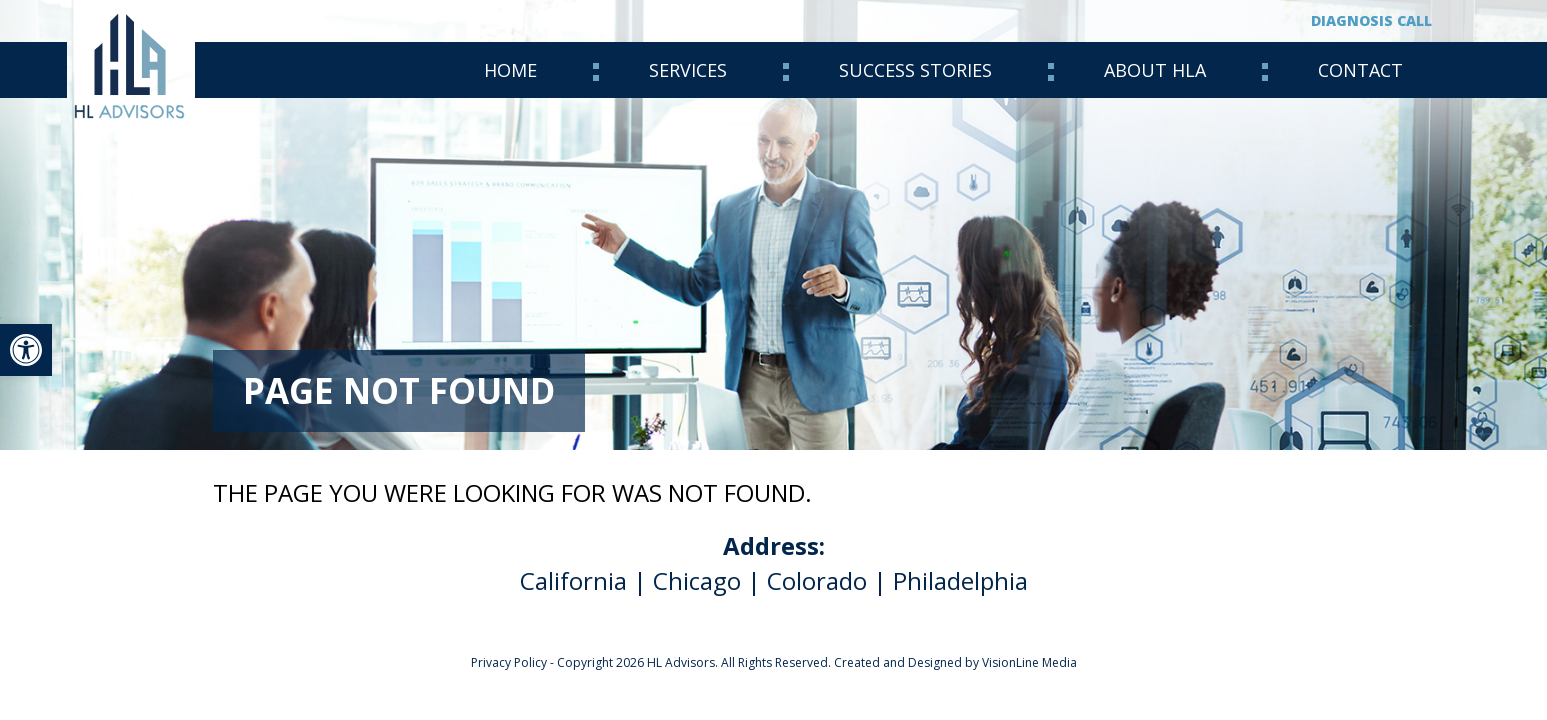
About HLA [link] (1155, 70)
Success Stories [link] (915, 70)
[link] (26, 350)
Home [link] (510, 70)
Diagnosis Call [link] (1371, 20)
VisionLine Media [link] (1029, 662)
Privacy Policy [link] (509, 662)
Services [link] (688, 70)
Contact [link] (1360, 70)
